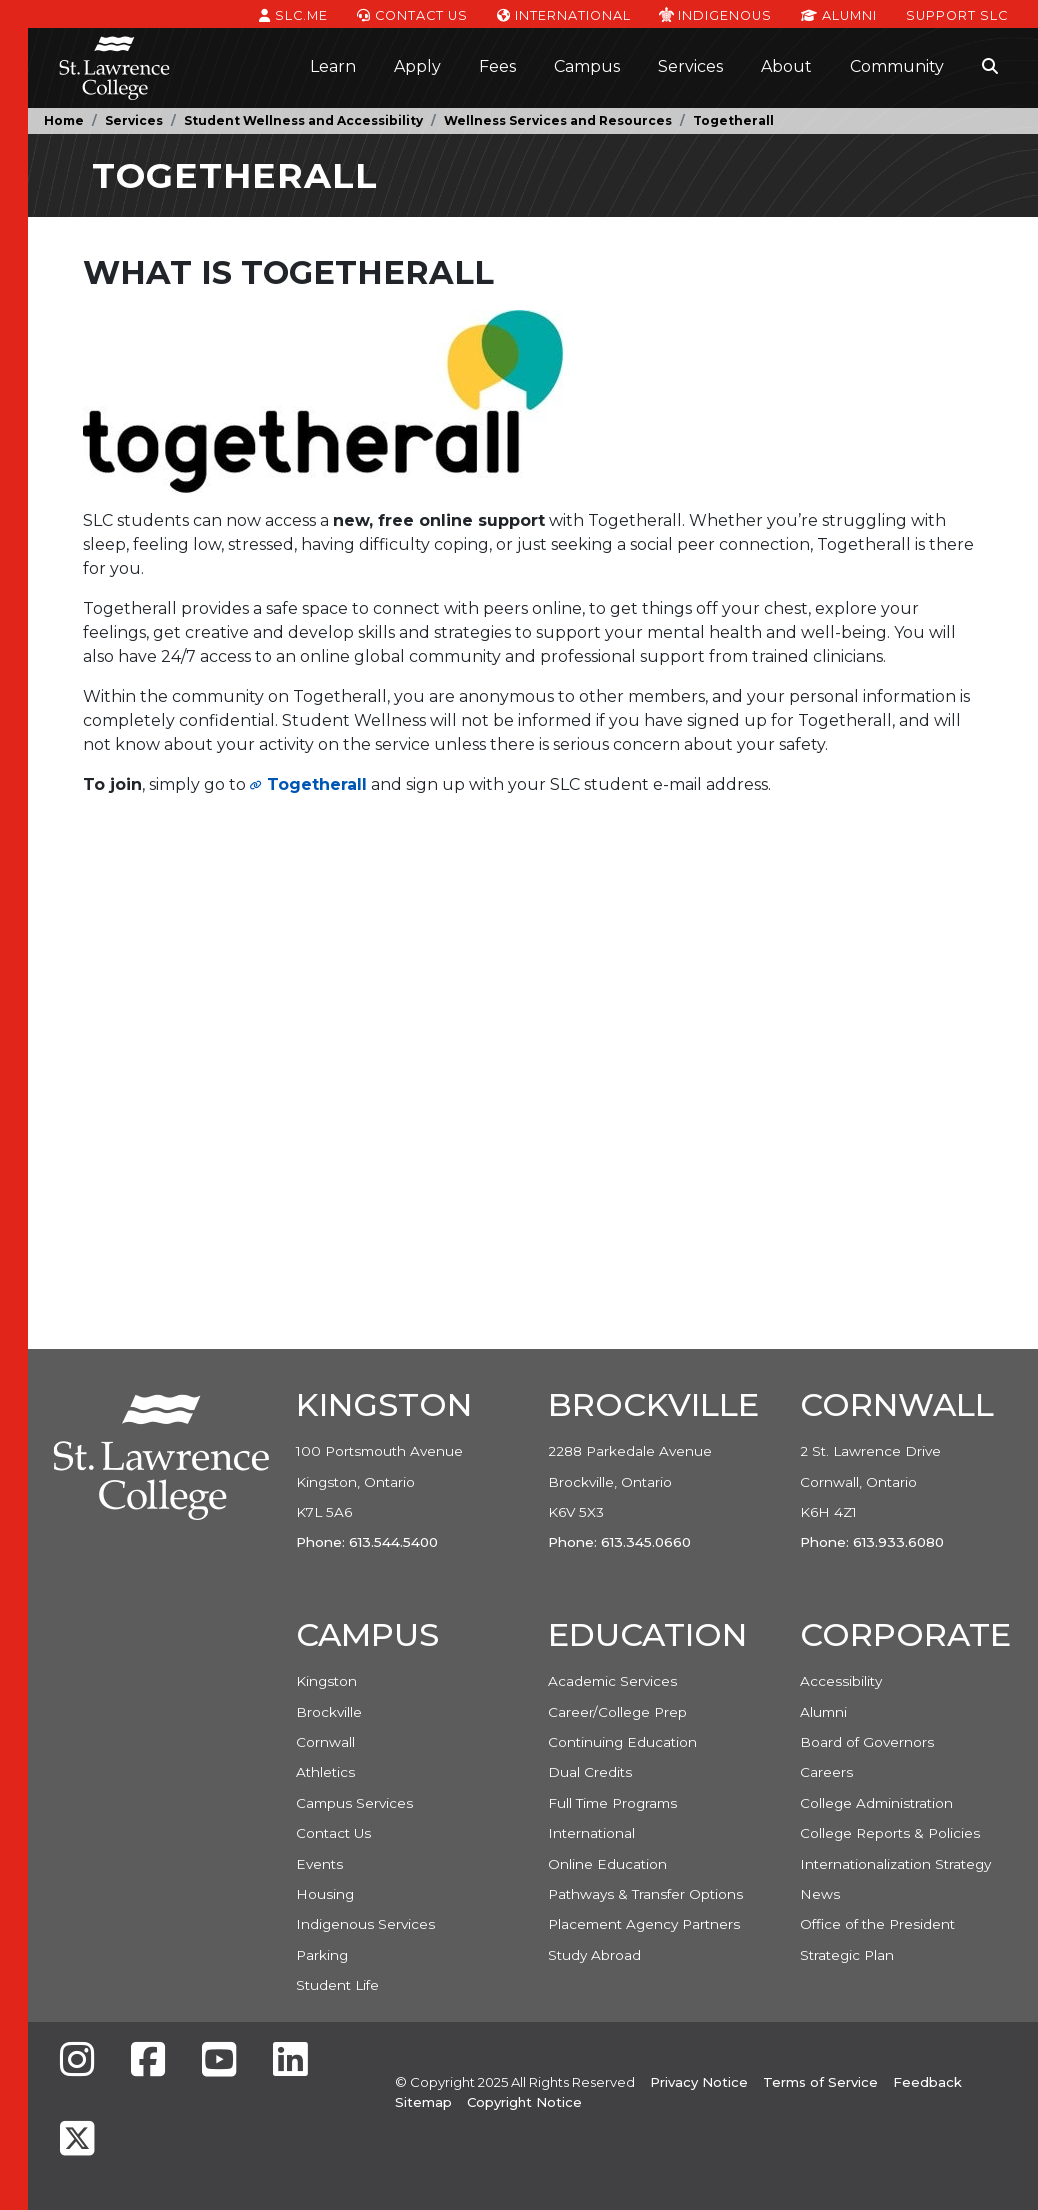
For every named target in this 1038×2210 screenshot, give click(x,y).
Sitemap (423, 2102)
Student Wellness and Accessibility (303, 120)
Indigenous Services (365, 1924)
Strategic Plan (847, 1955)
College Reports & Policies (890, 1833)
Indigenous (715, 14)
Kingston (326, 1681)
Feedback (927, 2082)
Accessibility (841, 1681)
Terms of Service (820, 2082)
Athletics (325, 1772)
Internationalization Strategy (895, 1864)
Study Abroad (594, 1955)
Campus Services (354, 1803)
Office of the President (877, 1924)
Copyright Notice (524, 2102)
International (564, 14)
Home (64, 120)
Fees (497, 66)
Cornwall (325, 1742)
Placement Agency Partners (644, 1924)
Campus (587, 66)
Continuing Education (622, 1742)
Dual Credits (590, 1772)
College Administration (876, 1803)
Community (897, 66)
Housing (325, 1894)
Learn (333, 66)
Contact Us (412, 14)
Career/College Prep (617, 1712)
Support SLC (957, 14)
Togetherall (317, 784)
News (820, 1894)
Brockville (329, 1712)
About (786, 66)
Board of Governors (867, 1742)
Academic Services (612, 1681)
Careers (826, 1772)
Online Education (607, 1864)
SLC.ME (293, 14)
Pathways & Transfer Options (645, 1894)
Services (690, 66)
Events (319, 1864)
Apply (417, 66)
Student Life (337, 1985)
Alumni (839, 14)
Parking (322, 1955)
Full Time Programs (612, 1803)
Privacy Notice (699, 2082)
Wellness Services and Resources (558, 120)
